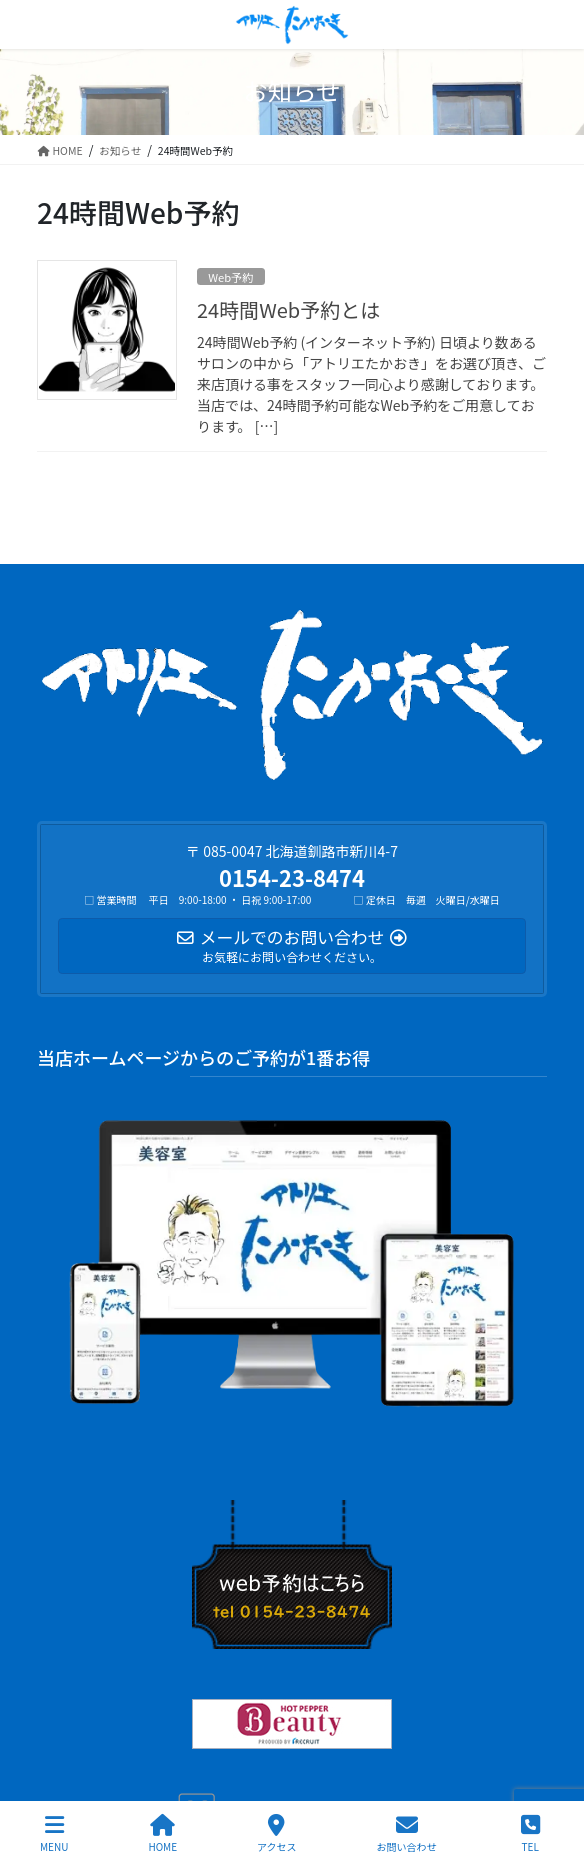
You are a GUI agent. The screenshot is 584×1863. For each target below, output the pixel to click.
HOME (162, 1833)
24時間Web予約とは (288, 309)
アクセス (277, 1833)
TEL (530, 1833)
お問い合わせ (407, 1833)
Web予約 (230, 277)
